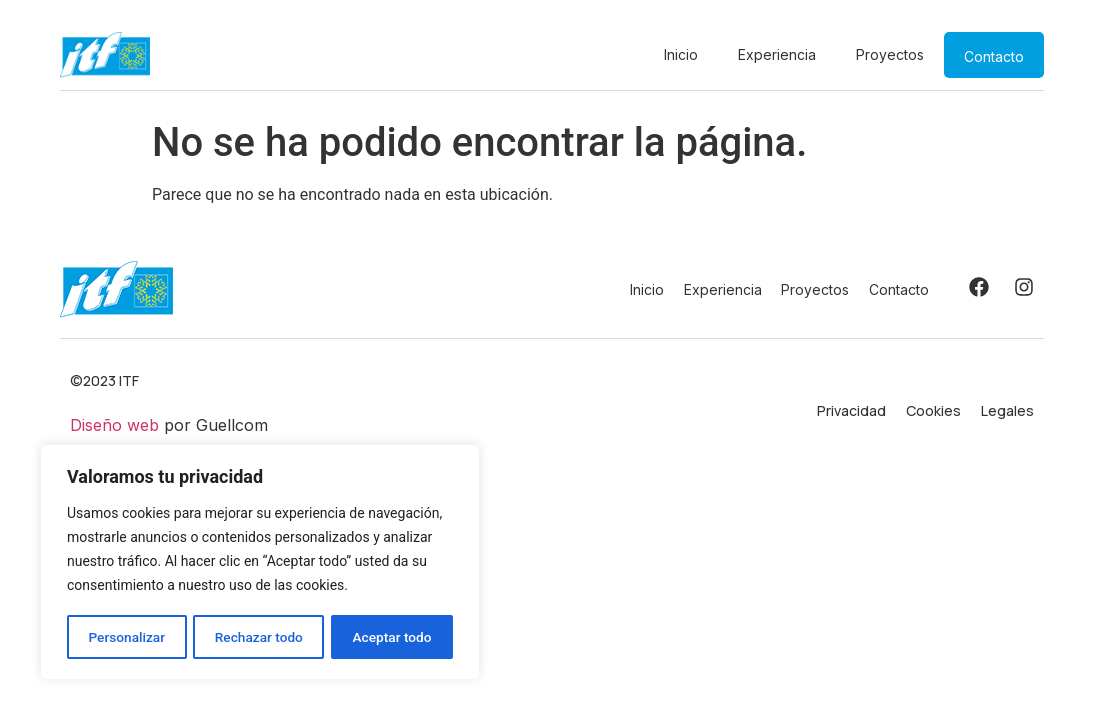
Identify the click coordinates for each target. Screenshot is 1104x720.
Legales (1007, 410)
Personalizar (126, 637)
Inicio (681, 54)
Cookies (933, 410)
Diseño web (114, 425)
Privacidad (851, 410)
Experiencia (777, 54)
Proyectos (890, 54)
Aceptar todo (392, 637)
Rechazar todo (259, 637)
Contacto (994, 56)
